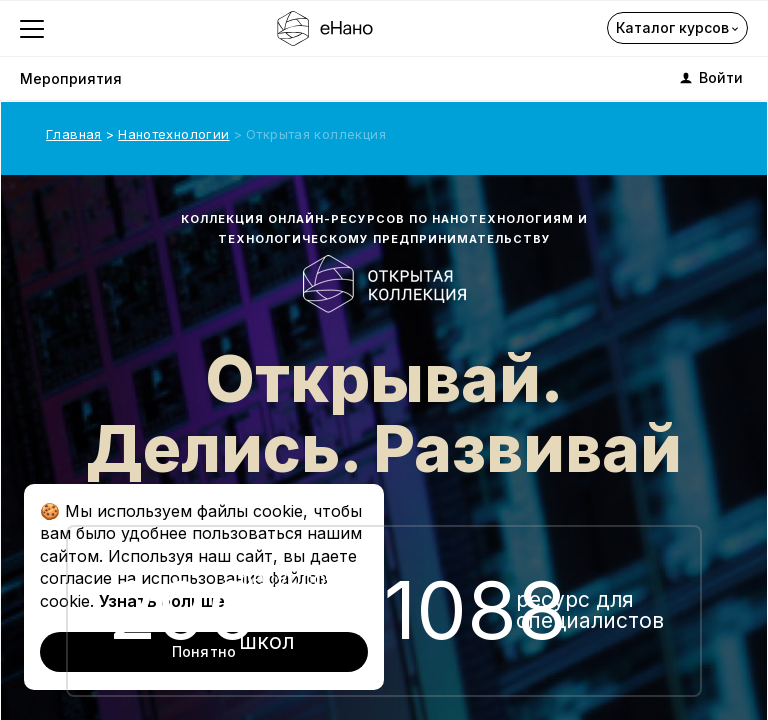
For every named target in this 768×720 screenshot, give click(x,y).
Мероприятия (71, 78)
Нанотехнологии (173, 134)
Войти (710, 78)
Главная (74, 134)
